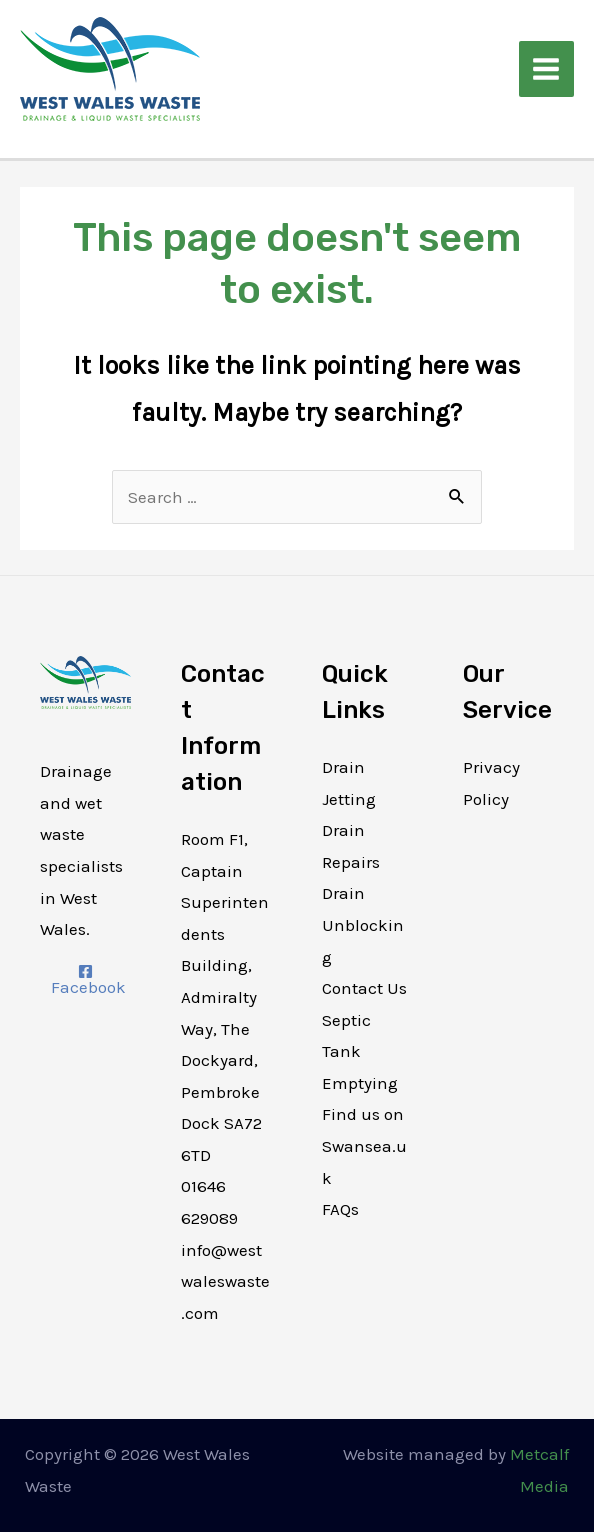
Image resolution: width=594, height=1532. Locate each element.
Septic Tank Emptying (360, 1051)
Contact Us (364, 988)
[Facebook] (85, 980)
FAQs (340, 1209)
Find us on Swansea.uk (364, 1145)
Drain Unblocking (363, 924)
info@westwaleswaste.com (225, 1281)
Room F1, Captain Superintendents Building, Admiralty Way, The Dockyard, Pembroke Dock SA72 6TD (225, 997)
